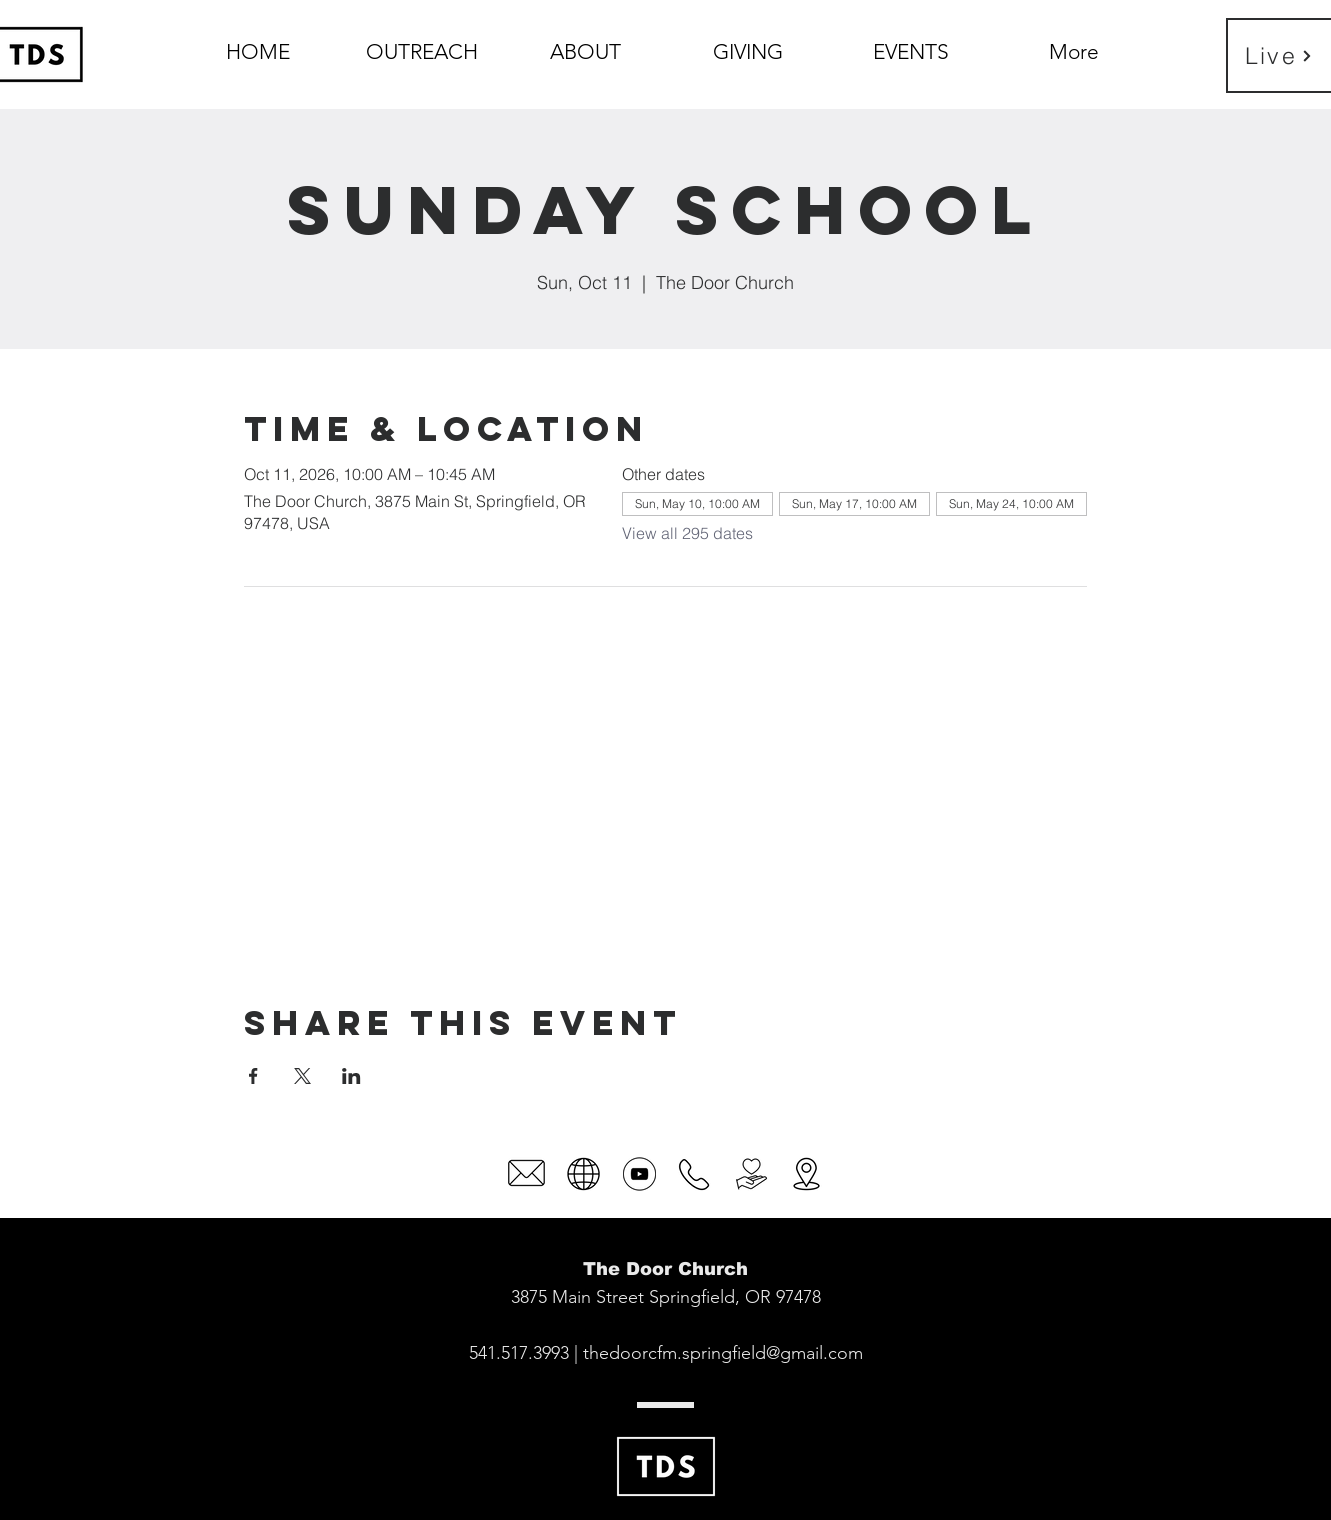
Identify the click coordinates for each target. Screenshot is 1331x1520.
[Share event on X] (302, 1076)
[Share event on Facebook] (253, 1076)
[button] (585, 43)
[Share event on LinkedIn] (351, 1076)
